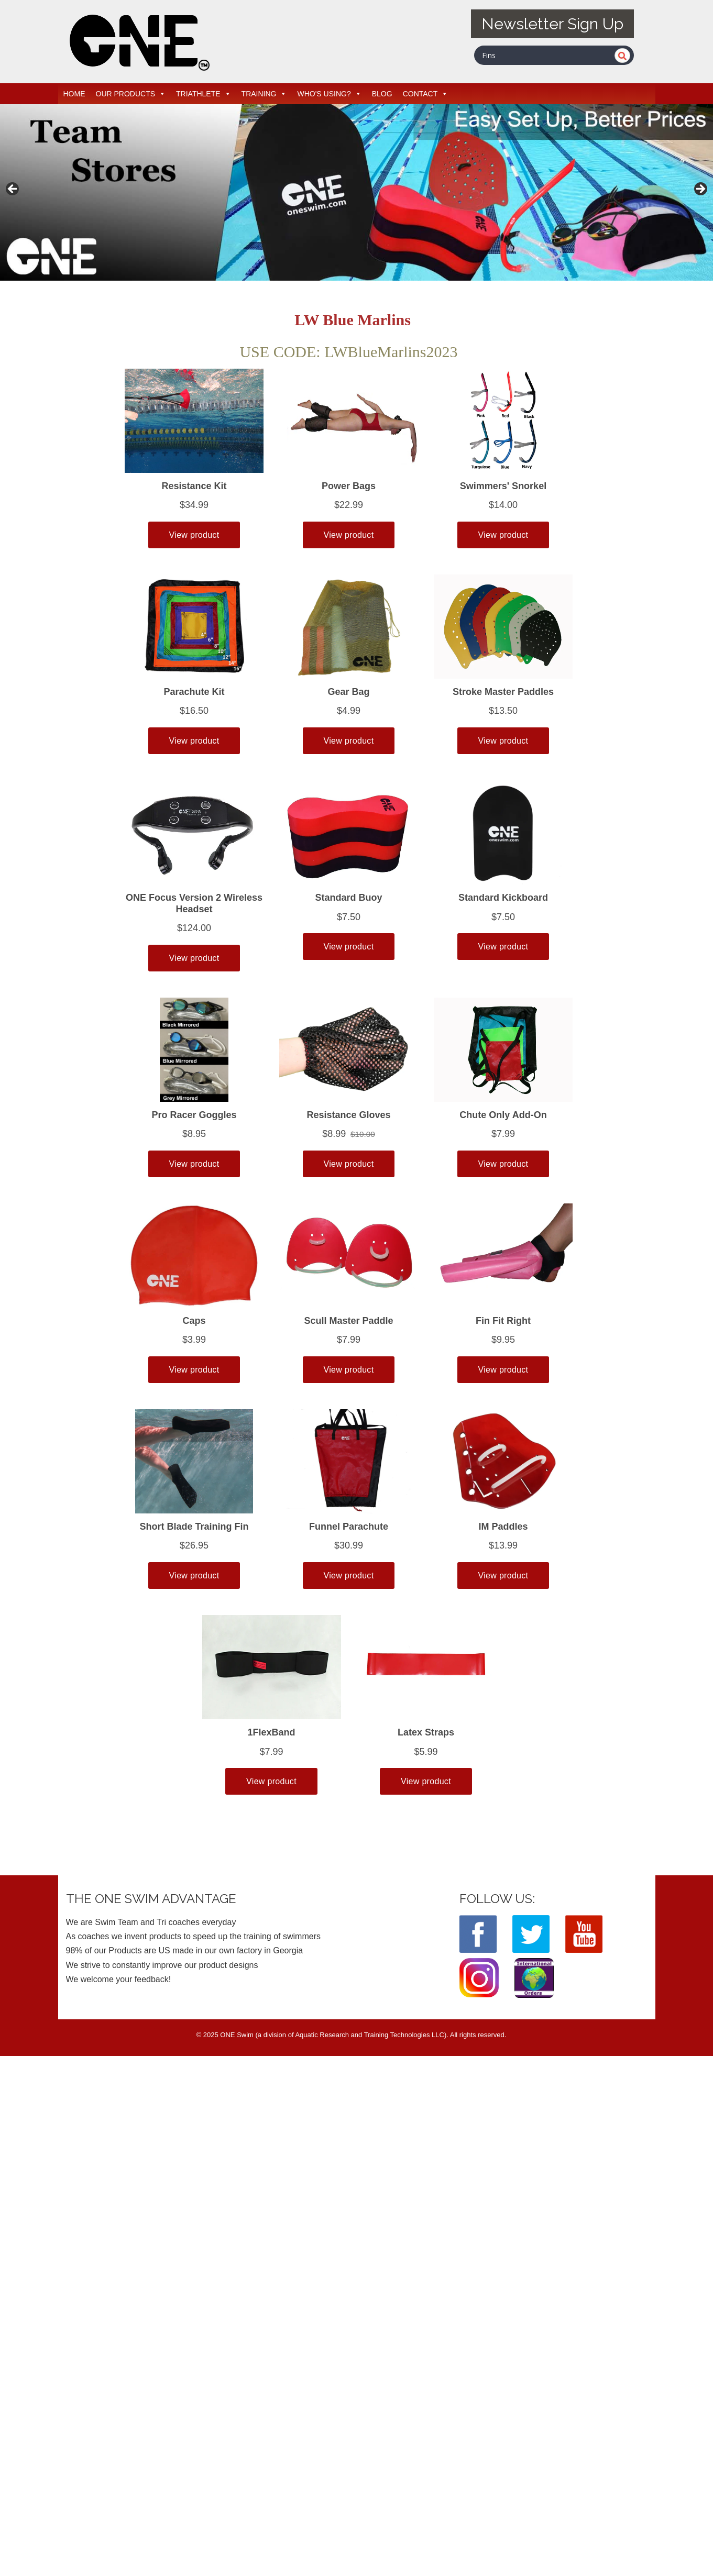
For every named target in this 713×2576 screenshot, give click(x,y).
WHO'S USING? (329, 94)
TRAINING (264, 94)
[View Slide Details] (356, 192)
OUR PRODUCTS (131, 94)
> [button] (700, 189)
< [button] (13, 189)
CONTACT (425, 94)
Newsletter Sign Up (552, 24)
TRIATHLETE (203, 94)
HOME (74, 94)
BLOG (382, 94)
